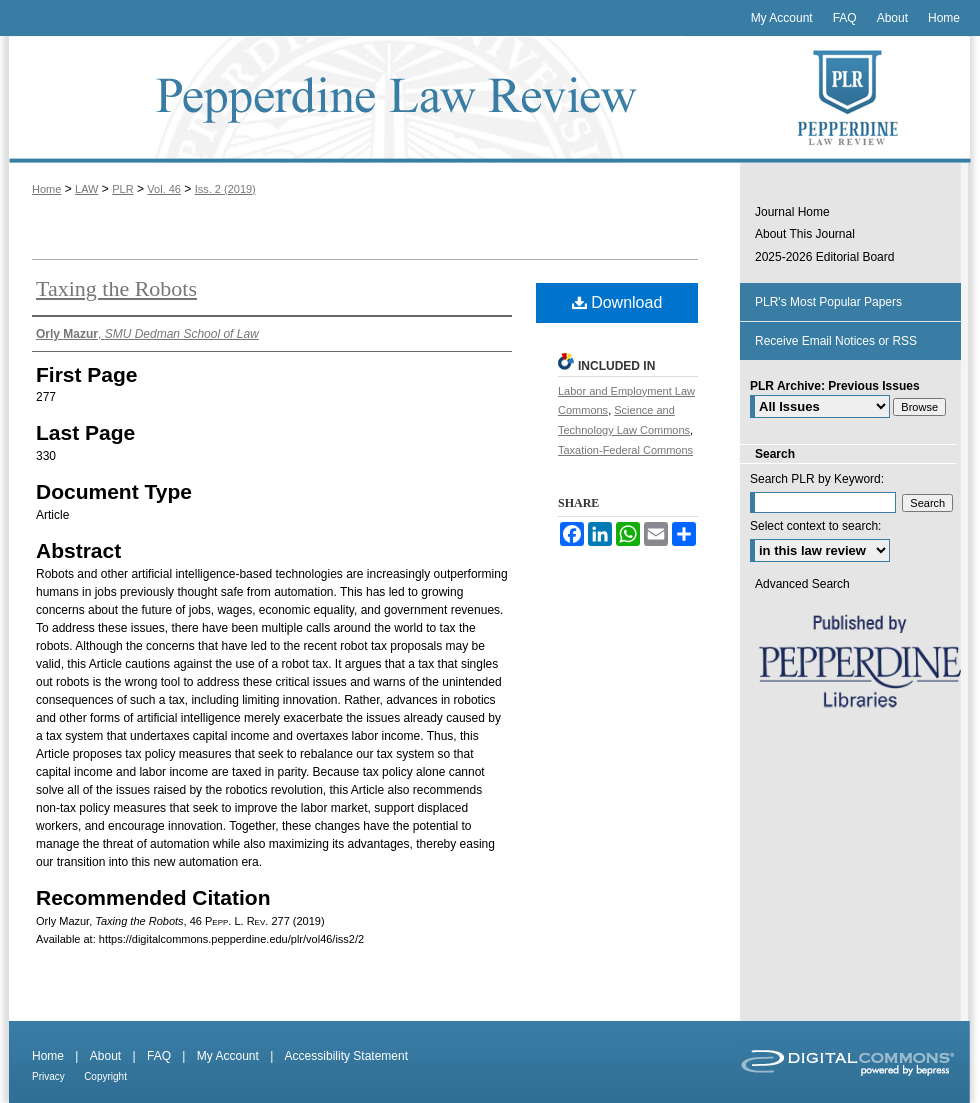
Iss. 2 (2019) (225, 189)
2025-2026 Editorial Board (824, 257)
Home (46, 189)
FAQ (159, 1056)
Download (617, 302)
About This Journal (805, 234)
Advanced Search (802, 584)
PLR (122, 189)
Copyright (105, 1076)
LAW (86, 189)
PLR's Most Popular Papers (828, 302)
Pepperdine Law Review (370, 99)
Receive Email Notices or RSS (836, 341)
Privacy (48, 1076)
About (105, 1056)
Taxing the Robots (116, 288)
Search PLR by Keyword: (817, 479)
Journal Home (792, 212)
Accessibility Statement (346, 1056)
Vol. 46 (164, 189)
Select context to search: (815, 526)
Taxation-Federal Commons (625, 450)
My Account (228, 1056)
